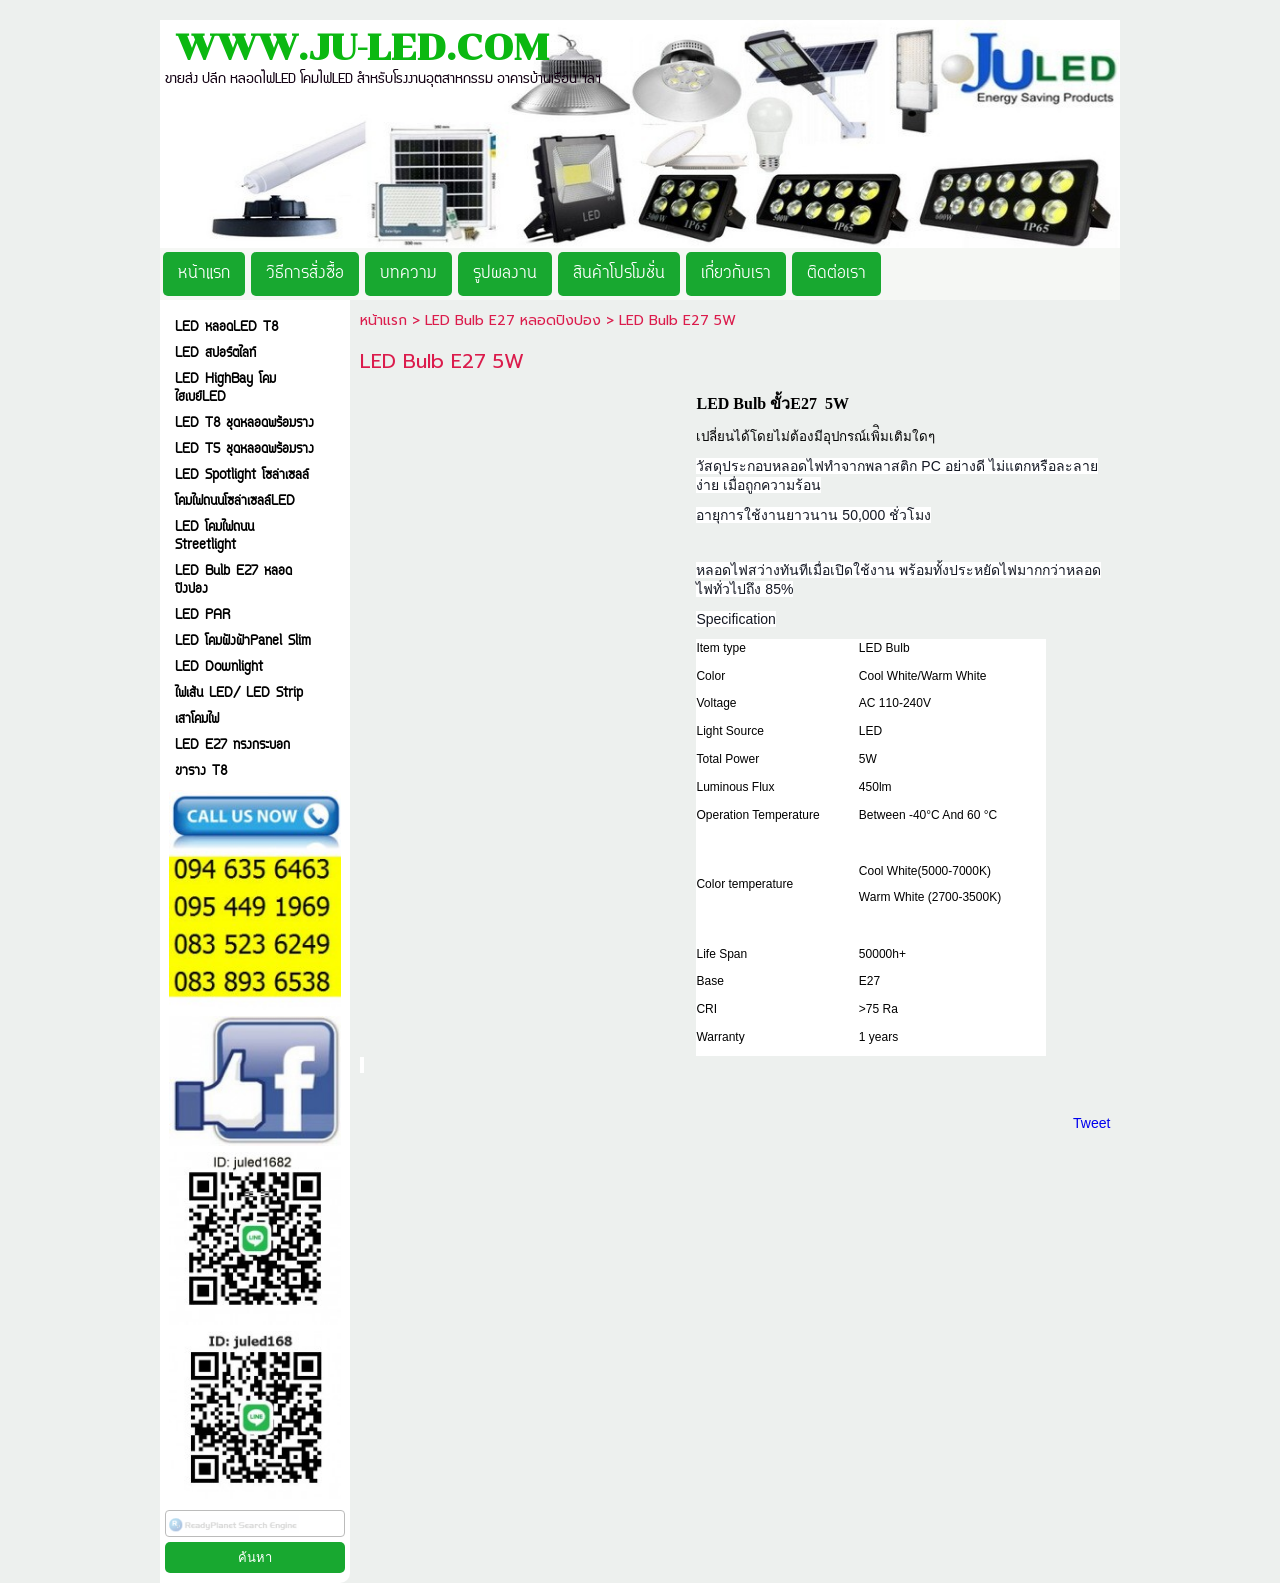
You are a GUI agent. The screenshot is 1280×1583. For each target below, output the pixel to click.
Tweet (1091, 1123)
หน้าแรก (383, 320)
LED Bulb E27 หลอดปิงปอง (513, 320)
